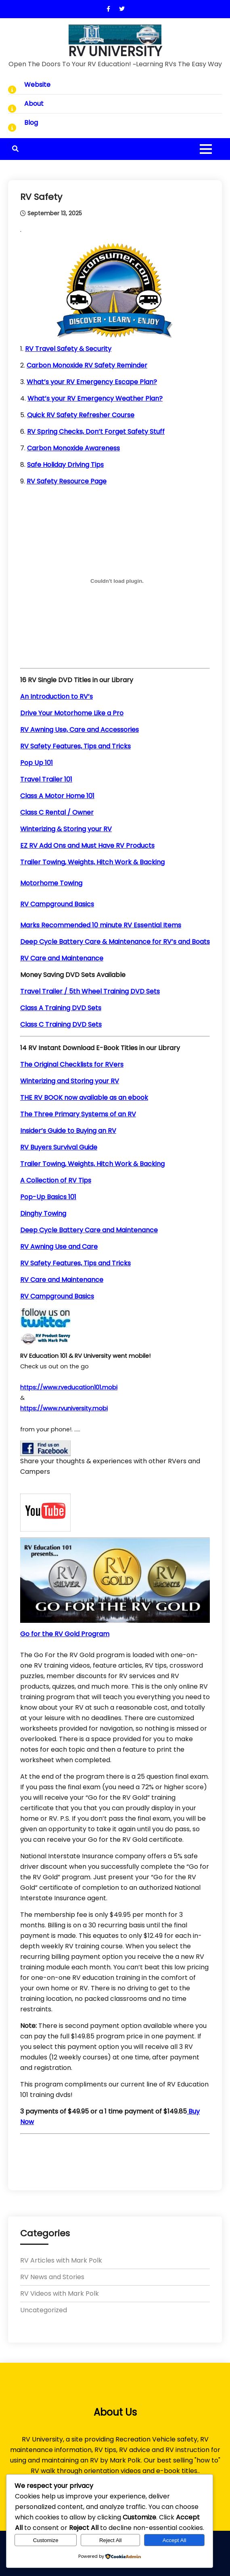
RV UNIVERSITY (115, 51)
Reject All (110, 2540)
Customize (46, 2540)
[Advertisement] (114, 2157)
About (34, 103)
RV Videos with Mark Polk (59, 2293)
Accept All (174, 2540)
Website (37, 84)
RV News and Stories (52, 2277)
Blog (31, 122)
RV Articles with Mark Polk (61, 2260)
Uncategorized (43, 2310)
